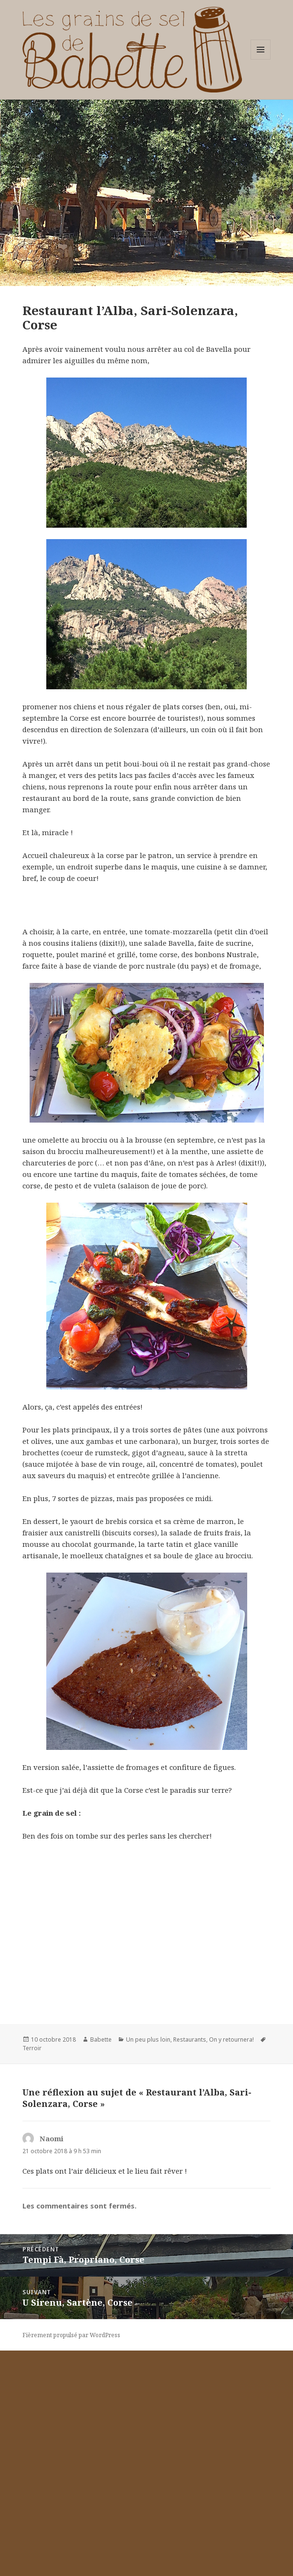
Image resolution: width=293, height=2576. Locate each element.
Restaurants (189, 2265)
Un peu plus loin (148, 2265)
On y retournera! (231, 2265)
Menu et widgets (261, 59)
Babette (101, 2265)
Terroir (32, 2273)
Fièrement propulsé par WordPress (71, 2560)
